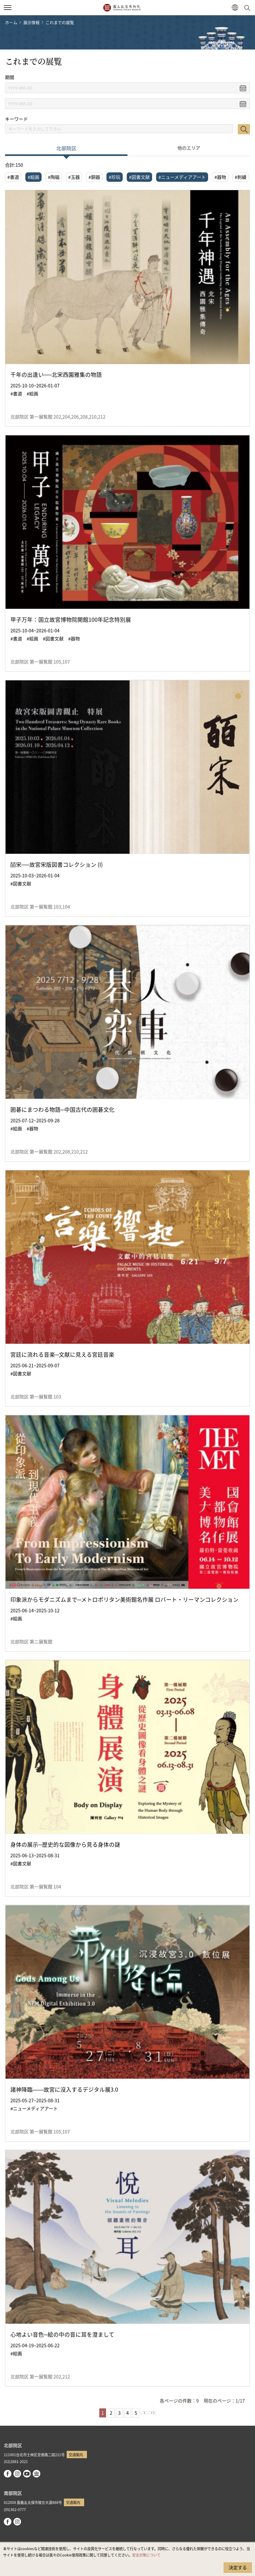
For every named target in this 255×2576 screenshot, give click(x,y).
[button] (234, 7)
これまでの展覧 (60, 22)
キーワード (16, 119)
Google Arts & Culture (36, 2473)
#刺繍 (240, 177)
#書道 (13, 177)
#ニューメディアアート (182, 177)
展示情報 (31, 22)
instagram (17, 2473)
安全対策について (146, 2554)
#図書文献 (139, 177)
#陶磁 (54, 177)
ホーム (11, 22)
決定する (238, 2567)
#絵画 (33, 177)
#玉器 (74, 177)
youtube (27, 2473)
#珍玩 (114, 177)
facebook (7, 2473)
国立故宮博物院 (121, 7)
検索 (244, 129)
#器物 (220, 177)
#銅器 (94, 177)
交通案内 (76, 2454)
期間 (9, 77)
